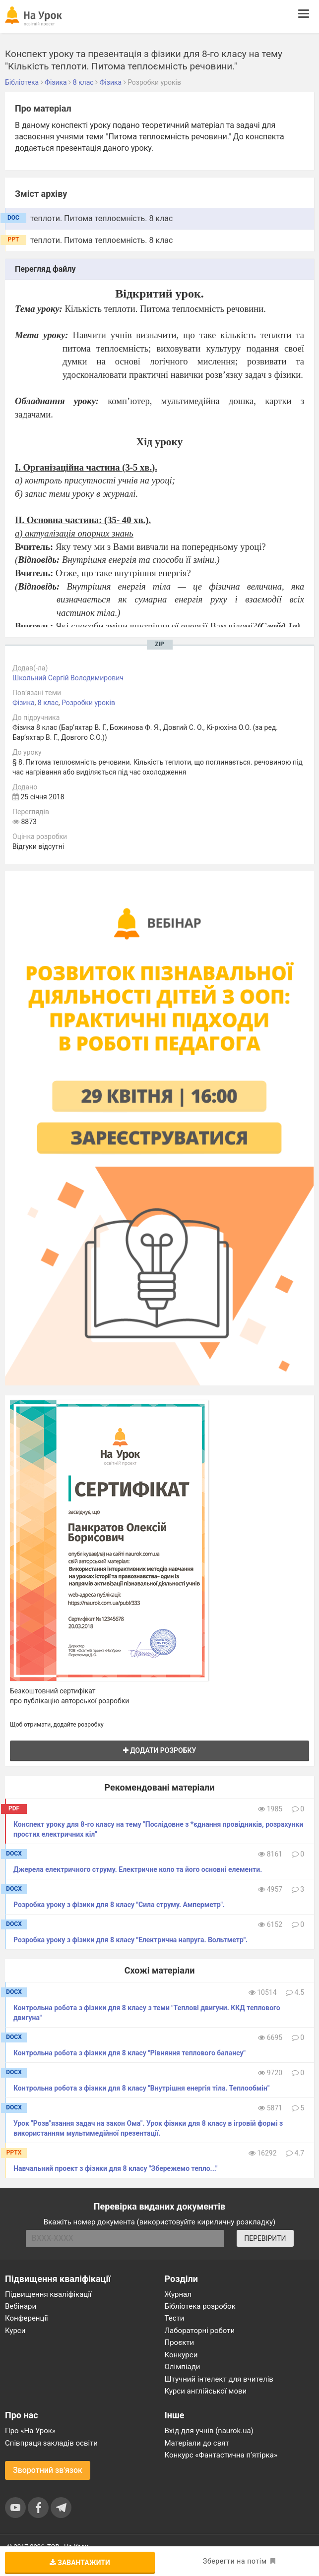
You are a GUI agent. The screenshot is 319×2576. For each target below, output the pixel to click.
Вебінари (20, 2306)
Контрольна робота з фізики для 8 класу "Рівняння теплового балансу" (129, 2053)
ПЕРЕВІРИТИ (265, 2238)
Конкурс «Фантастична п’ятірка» (221, 2455)
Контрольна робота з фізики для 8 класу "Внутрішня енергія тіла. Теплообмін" (141, 2088)
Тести (175, 2318)
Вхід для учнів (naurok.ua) (209, 2430)
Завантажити (80, 2563)
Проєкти (179, 2342)
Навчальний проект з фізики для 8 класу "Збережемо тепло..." (115, 2168)
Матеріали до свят (197, 2443)
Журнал (178, 2294)
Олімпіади (182, 2366)
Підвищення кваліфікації (48, 2294)
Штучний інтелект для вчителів (219, 2379)
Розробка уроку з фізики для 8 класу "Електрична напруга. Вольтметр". (130, 1940)
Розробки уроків (88, 703)
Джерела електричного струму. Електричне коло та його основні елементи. (137, 1869)
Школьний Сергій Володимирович (68, 678)
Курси (15, 2330)
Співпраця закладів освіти (51, 2443)
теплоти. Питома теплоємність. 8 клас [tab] (101, 218)
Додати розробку (159, 1750)
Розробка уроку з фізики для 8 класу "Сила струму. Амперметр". (119, 1905)
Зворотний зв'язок (47, 2470)
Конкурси (181, 2354)
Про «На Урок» (30, 2430)
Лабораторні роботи (200, 2330)
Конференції (26, 2318)
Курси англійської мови (206, 2391)
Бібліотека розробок (200, 2306)
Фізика (23, 703)
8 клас (48, 703)
